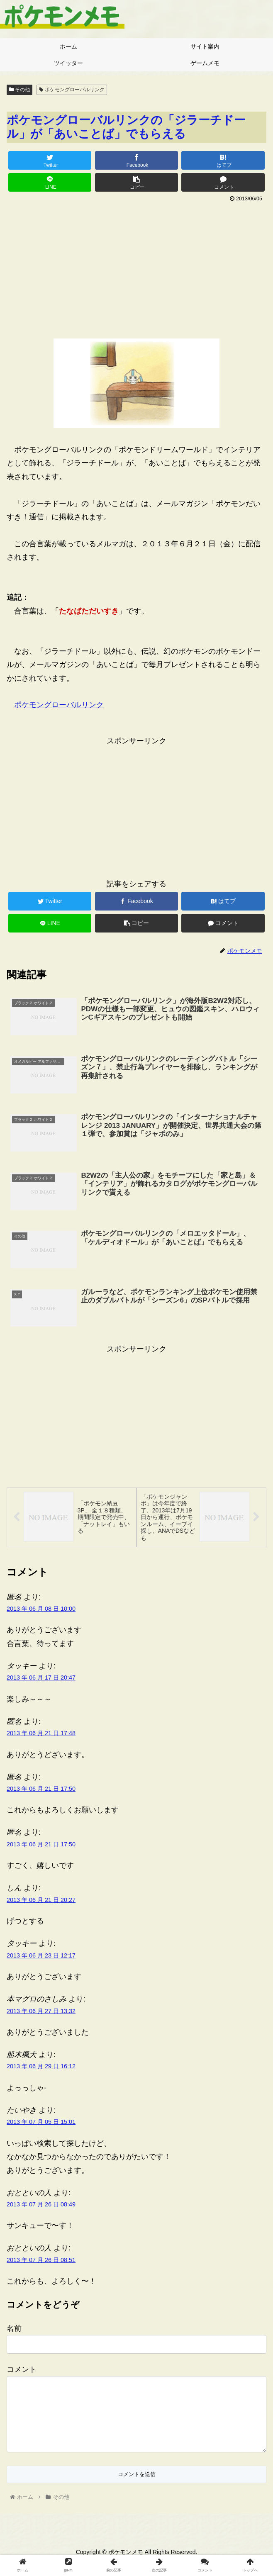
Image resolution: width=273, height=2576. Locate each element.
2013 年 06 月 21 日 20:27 (41, 1902)
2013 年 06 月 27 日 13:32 (41, 2012)
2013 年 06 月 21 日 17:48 (41, 1735)
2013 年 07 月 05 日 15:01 (41, 2124)
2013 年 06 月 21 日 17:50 (41, 1790)
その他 (19, 90)
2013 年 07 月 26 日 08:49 (41, 2206)
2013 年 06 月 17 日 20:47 (41, 1679)
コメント (22, 2371)
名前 (14, 2330)
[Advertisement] (136, 267)
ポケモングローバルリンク (71, 90)
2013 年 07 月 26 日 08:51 (41, 2262)
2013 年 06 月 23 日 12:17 (41, 1957)
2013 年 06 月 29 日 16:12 (41, 2068)
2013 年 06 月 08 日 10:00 (41, 1610)
